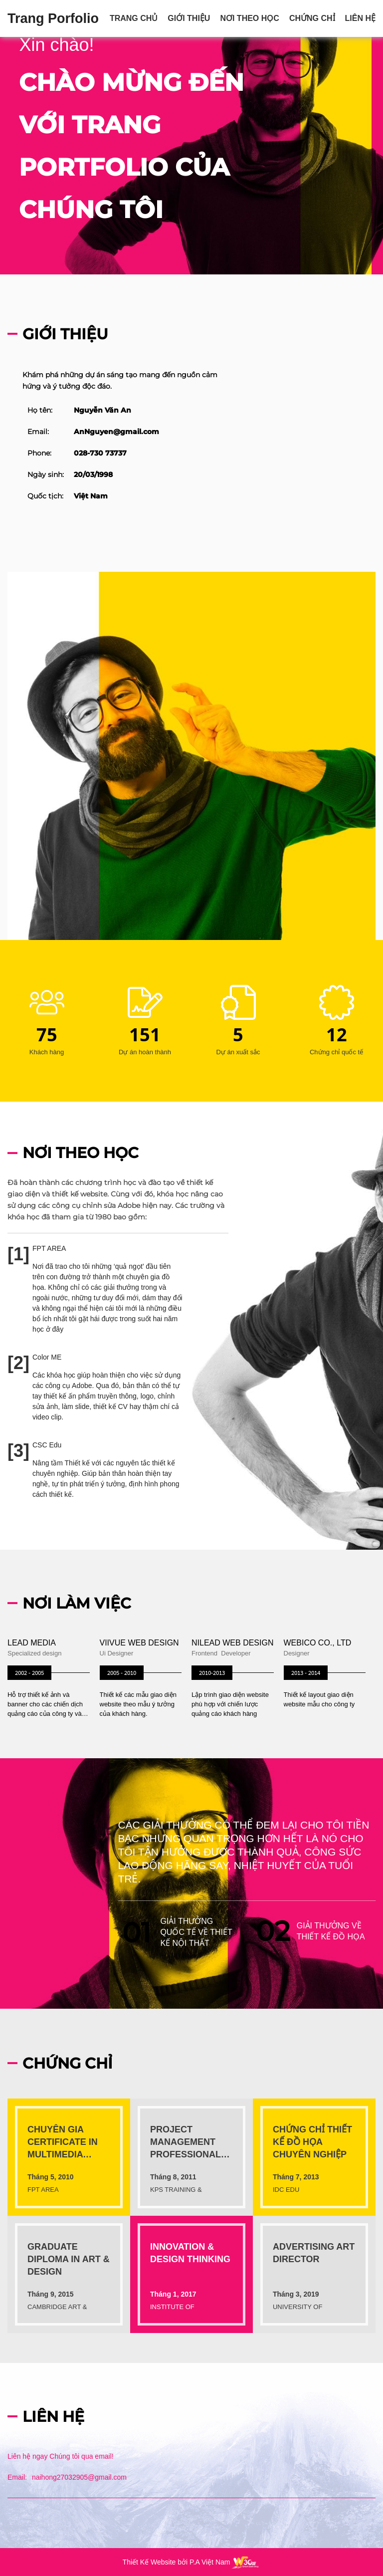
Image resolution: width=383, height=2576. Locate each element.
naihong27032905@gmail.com (79, 2477)
